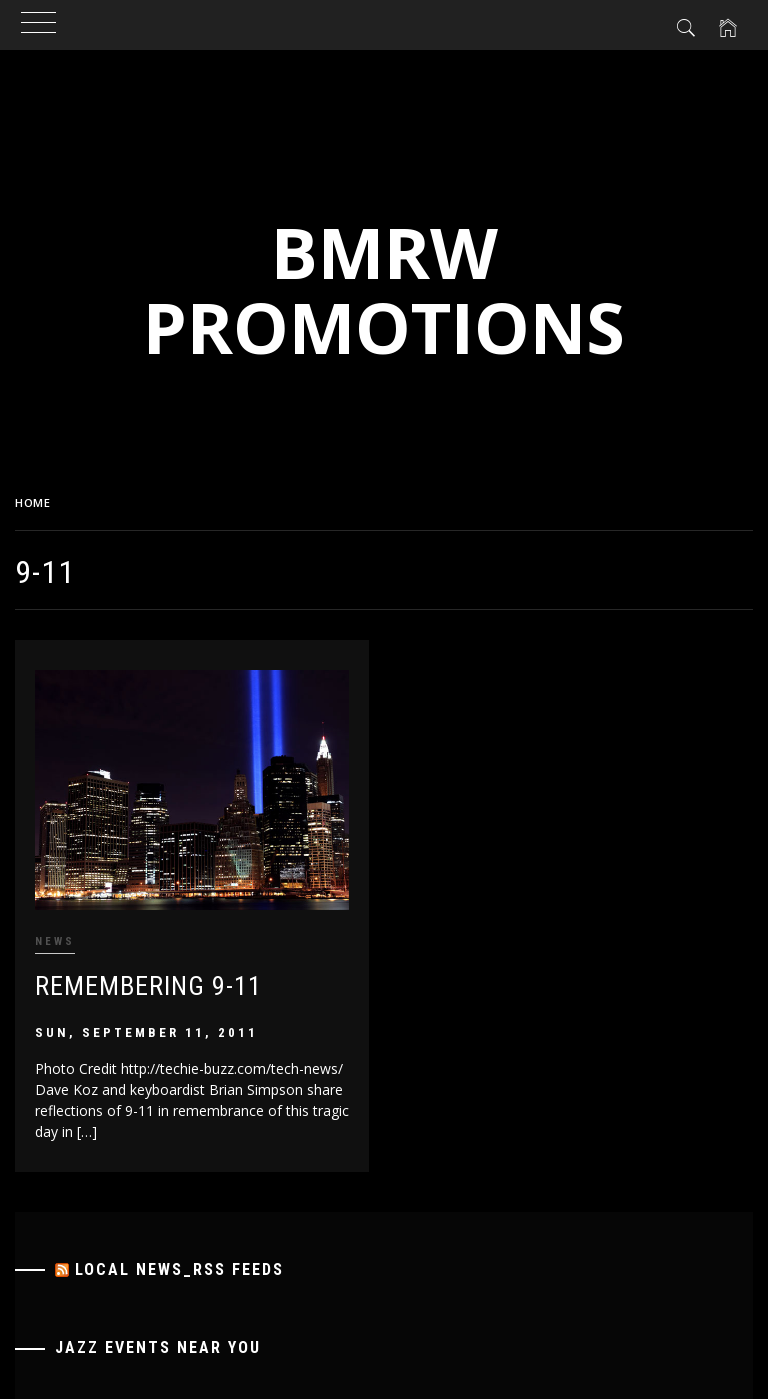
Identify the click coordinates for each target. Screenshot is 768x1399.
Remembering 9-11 (148, 986)
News (55, 941)
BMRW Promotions (384, 289)
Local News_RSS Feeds (179, 1269)
